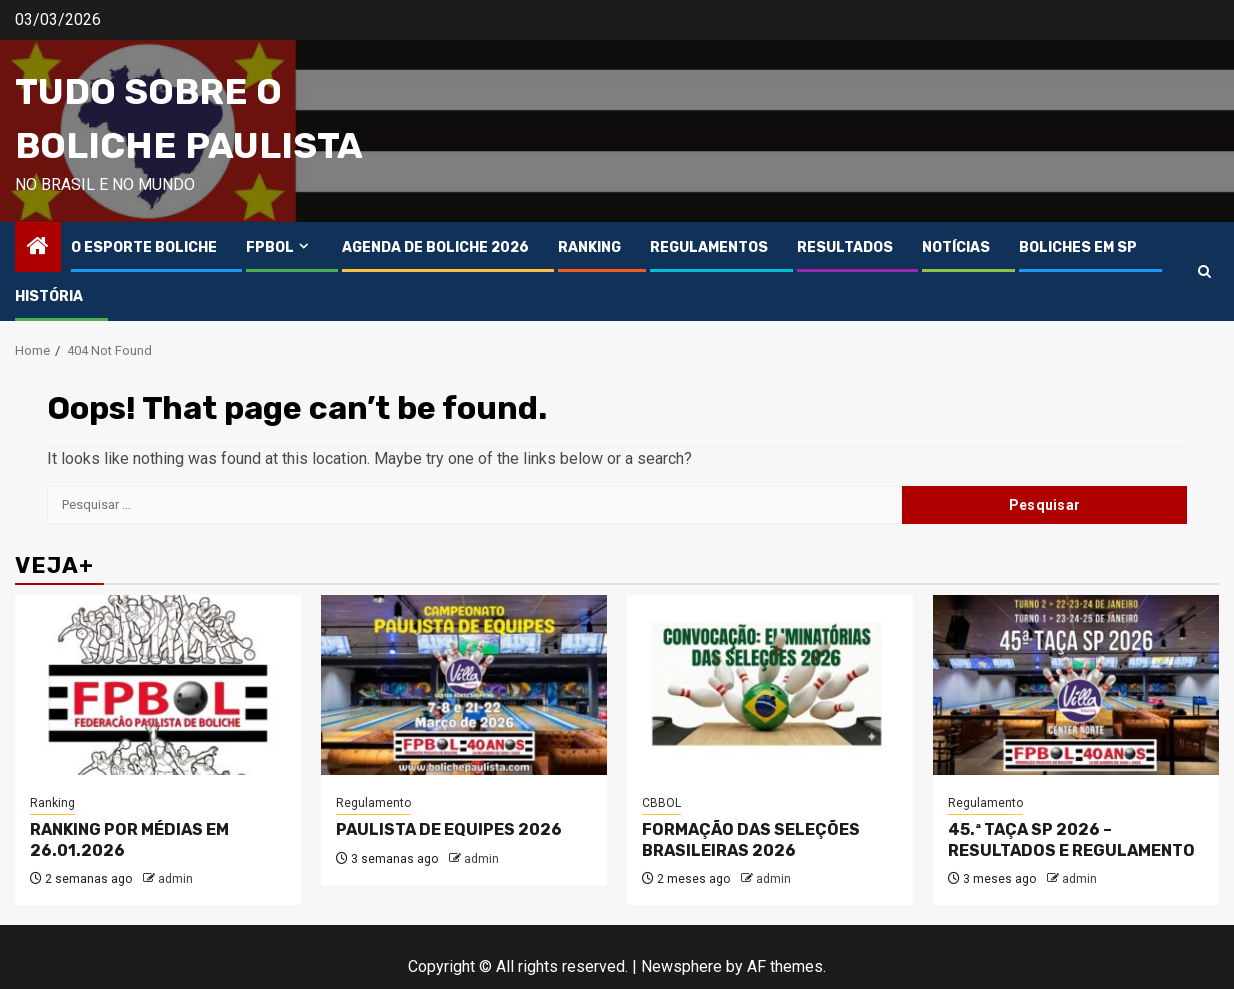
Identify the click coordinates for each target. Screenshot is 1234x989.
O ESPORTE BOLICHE (144, 247)
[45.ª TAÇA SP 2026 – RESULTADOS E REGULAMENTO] (1076, 685)
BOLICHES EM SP (1078, 247)
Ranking (52, 803)
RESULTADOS (845, 247)
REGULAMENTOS (709, 247)
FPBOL (270, 247)
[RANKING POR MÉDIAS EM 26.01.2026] (158, 685)
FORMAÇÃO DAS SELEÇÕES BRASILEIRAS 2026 (751, 840)
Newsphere (681, 966)
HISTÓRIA (49, 296)
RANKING (589, 247)
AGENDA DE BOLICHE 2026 (435, 247)
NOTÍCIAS (956, 247)
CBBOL (661, 803)
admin (175, 879)
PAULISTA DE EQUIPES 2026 (449, 829)
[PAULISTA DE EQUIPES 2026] (464, 685)
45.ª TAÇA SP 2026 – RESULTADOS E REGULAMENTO (1071, 840)
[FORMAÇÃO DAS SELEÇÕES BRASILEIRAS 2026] (770, 685)
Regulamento (373, 803)
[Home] (38, 248)
